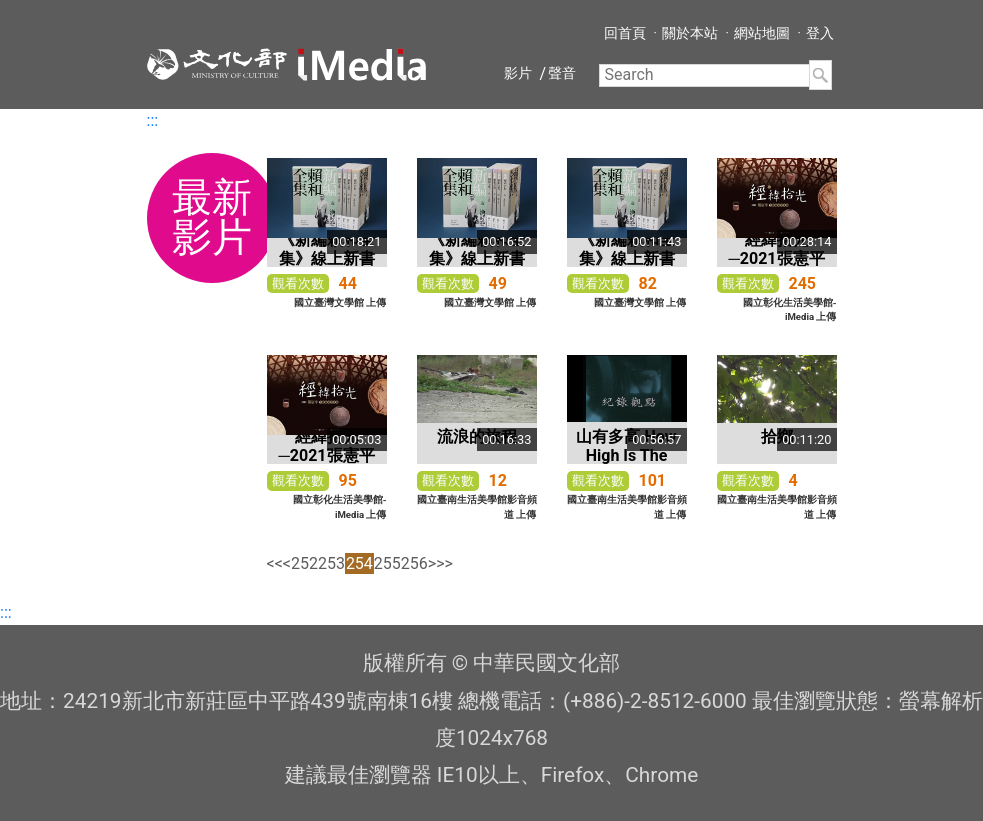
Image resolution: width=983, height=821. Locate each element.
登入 (820, 33)
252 (304, 563)
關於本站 (690, 33)
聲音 (562, 73)
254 (359, 563)
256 (414, 563)
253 (331, 563)
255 (387, 563)
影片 (518, 73)
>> (444, 563)
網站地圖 (762, 33)
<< (275, 563)
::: (153, 120)
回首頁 (625, 33)
